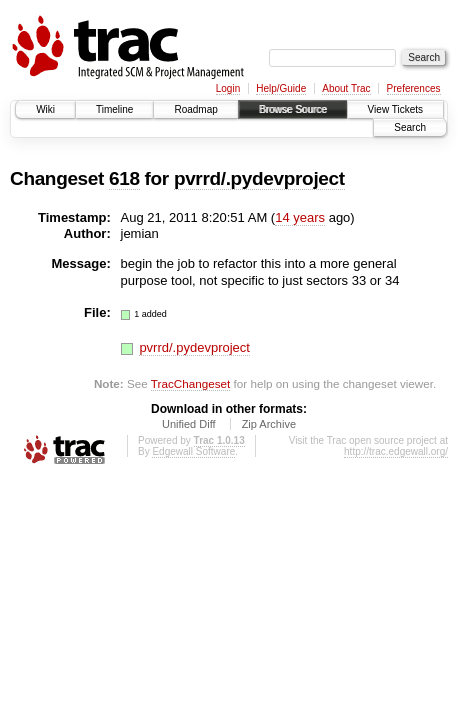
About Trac (346, 88)
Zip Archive (269, 424)
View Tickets (395, 109)
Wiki (45, 109)
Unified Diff (189, 424)
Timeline (114, 109)
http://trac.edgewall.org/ (396, 451)
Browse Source (293, 109)
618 (124, 178)
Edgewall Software (193, 451)
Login (228, 88)
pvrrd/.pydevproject (259, 178)
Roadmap (195, 109)
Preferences (414, 88)
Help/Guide (281, 88)
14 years (300, 217)
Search (410, 127)
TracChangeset (190, 383)
